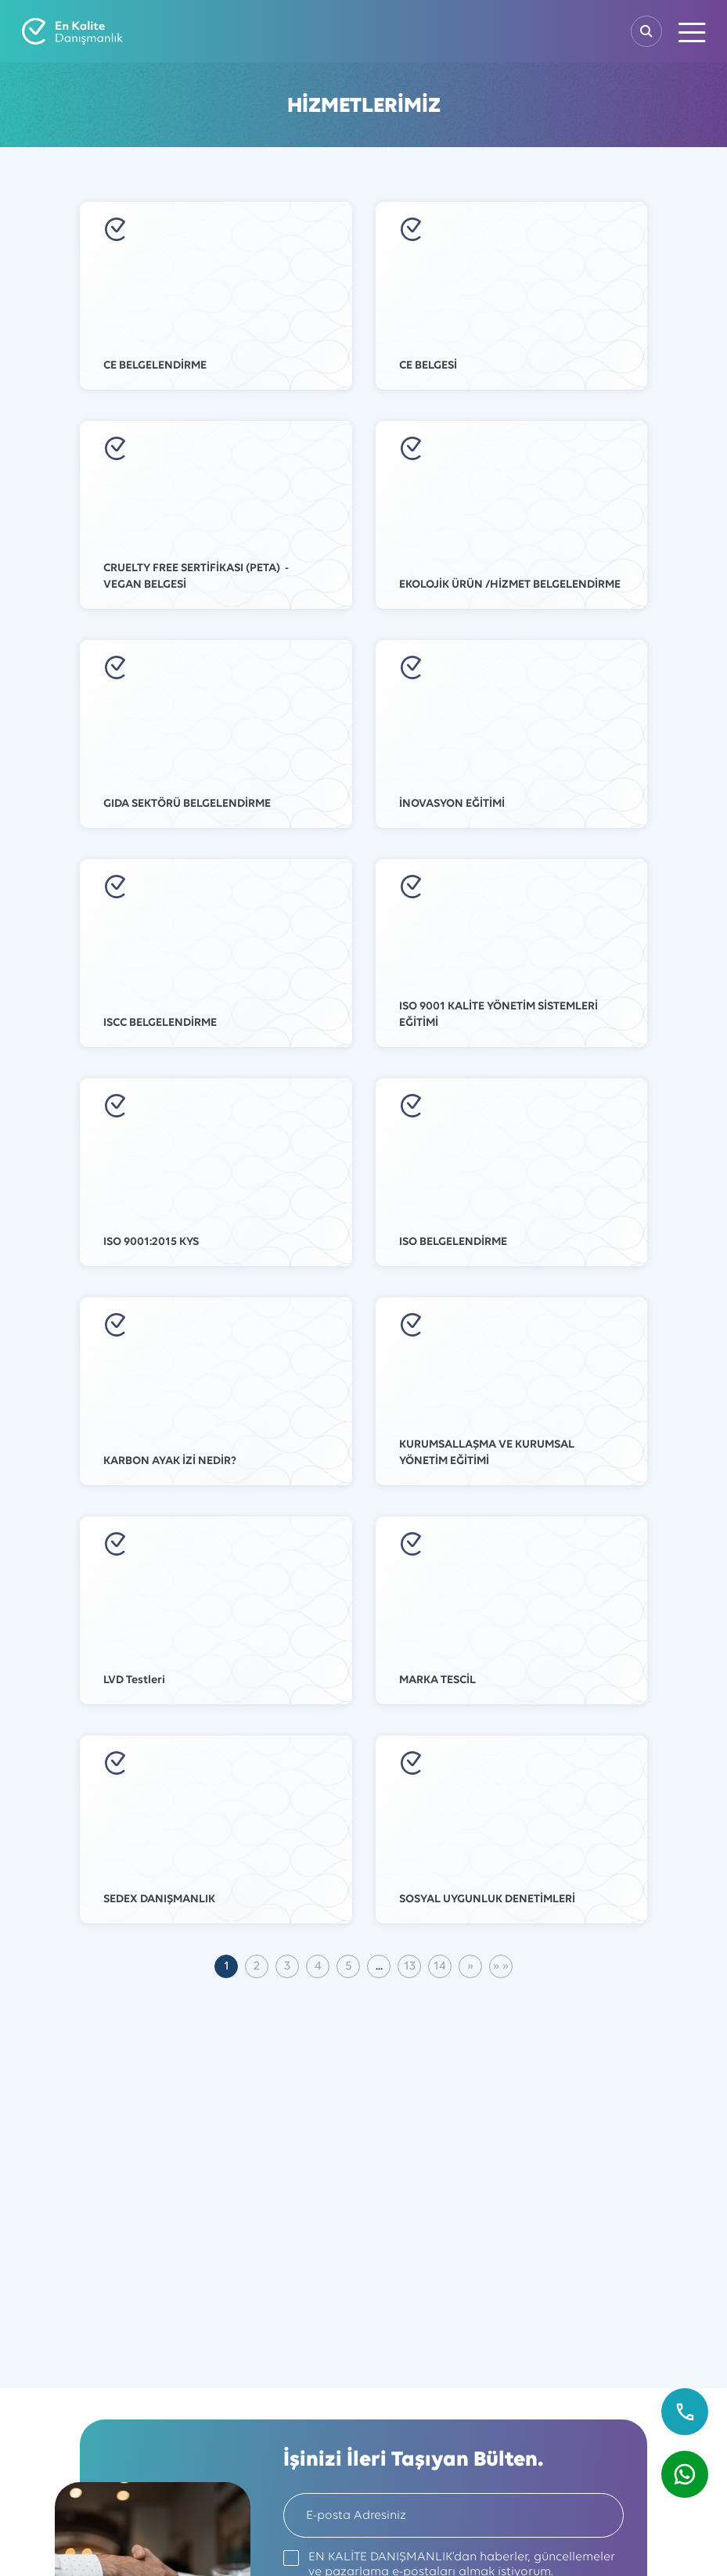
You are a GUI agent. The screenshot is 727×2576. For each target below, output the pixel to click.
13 (410, 1966)
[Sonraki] (470, 1966)
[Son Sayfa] (501, 1966)
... (379, 1966)
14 (440, 1966)
